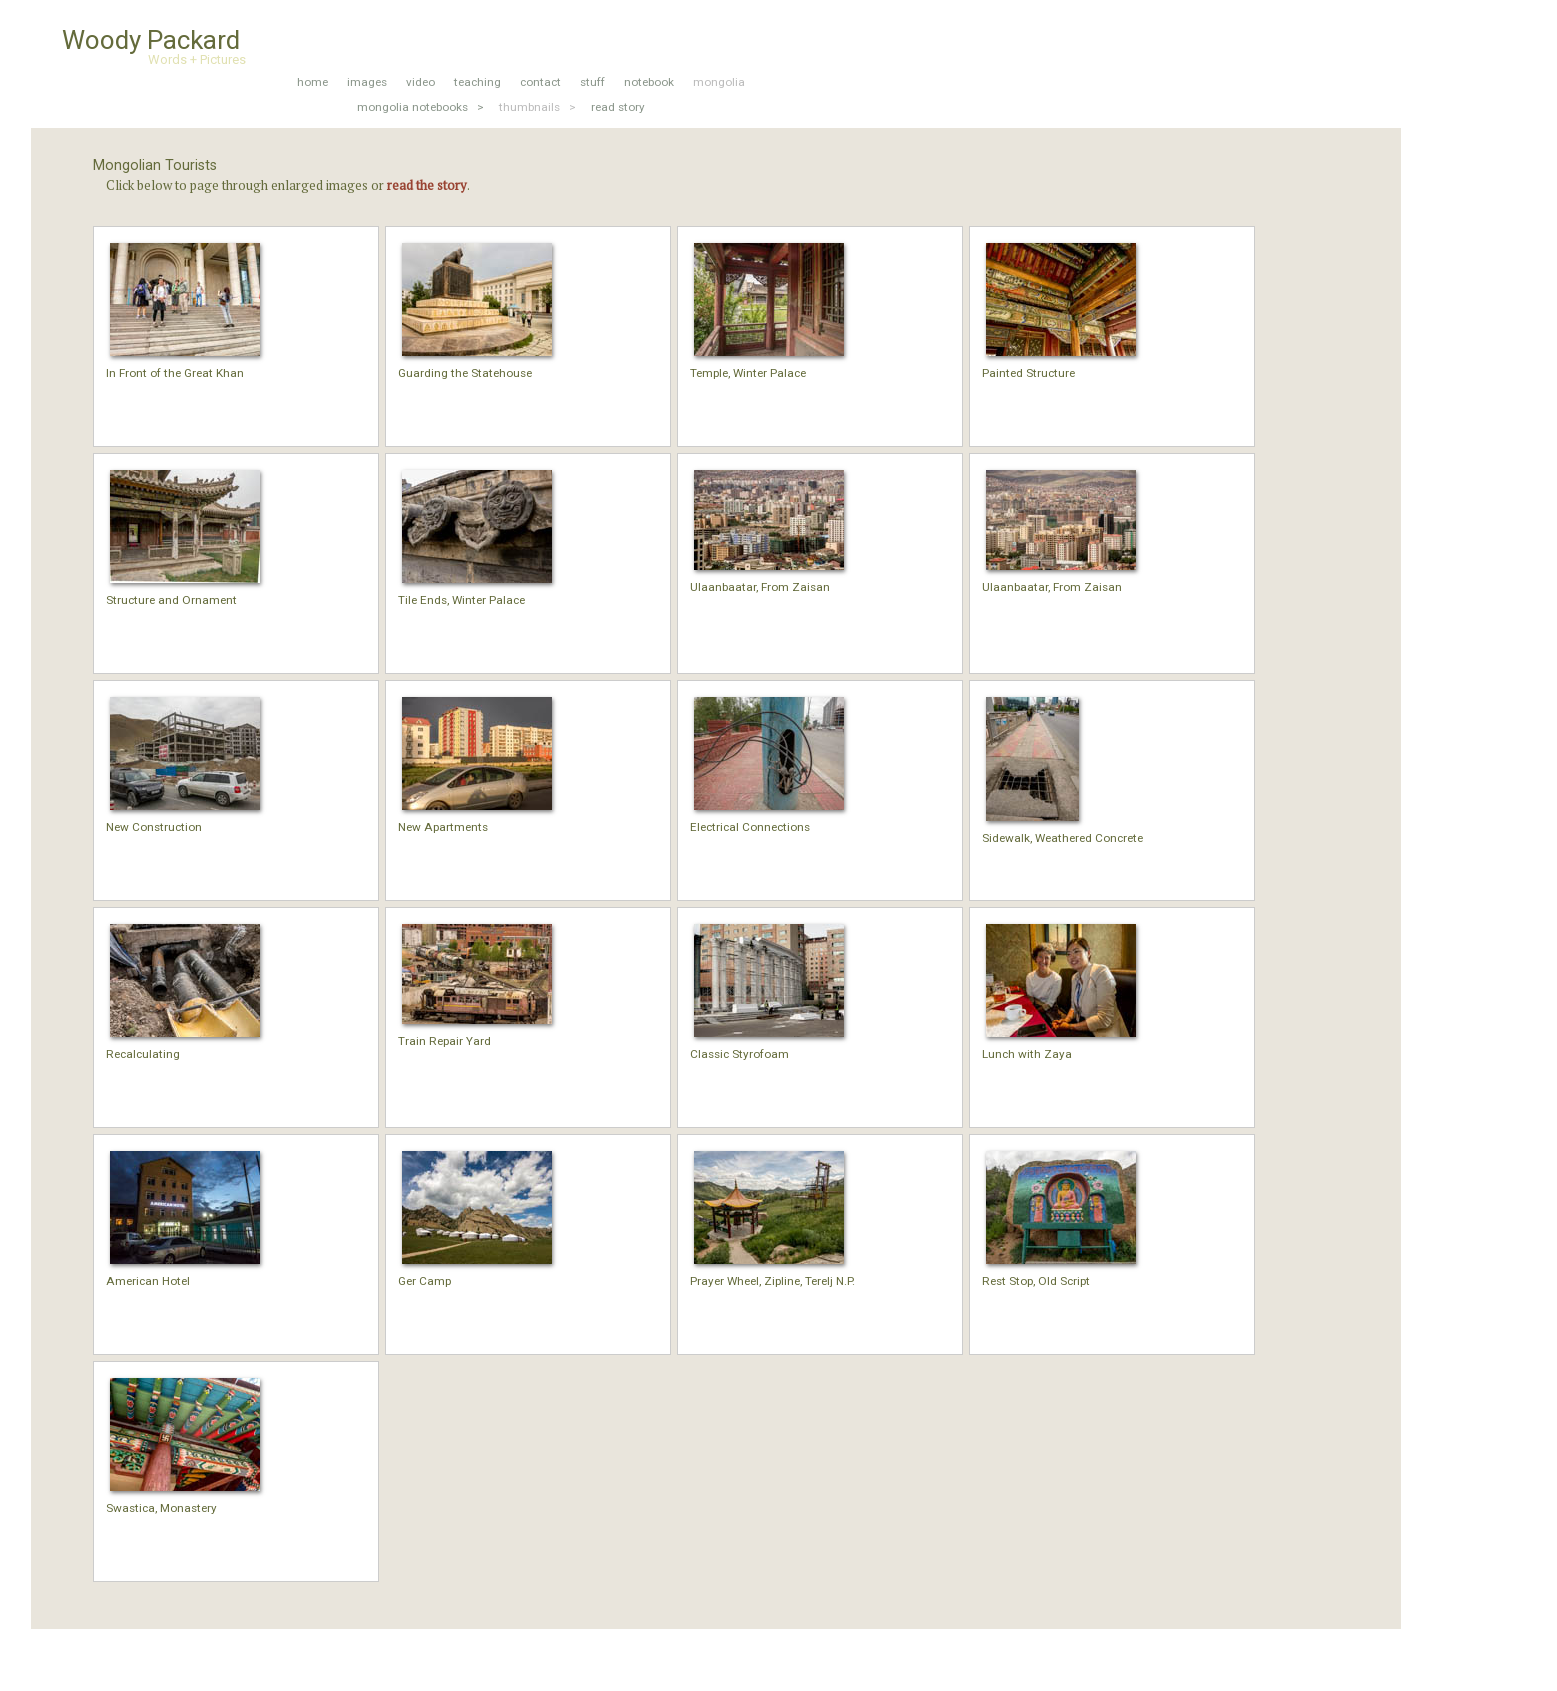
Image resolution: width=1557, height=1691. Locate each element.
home (312, 82)
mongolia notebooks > (420, 107)
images (367, 82)
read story (618, 107)
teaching (477, 82)
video (420, 82)
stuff (592, 82)
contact (540, 82)
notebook (649, 82)
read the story (427, 185)
